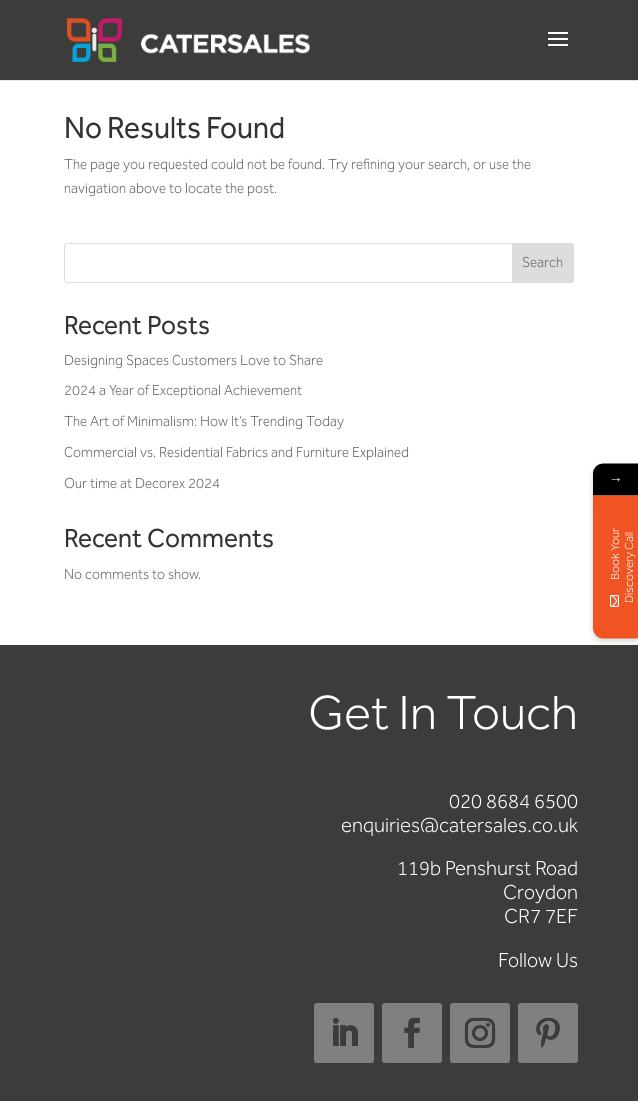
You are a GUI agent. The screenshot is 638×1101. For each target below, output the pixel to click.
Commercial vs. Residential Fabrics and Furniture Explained (236, 452)
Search (542, 262)
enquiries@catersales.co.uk (459, 825)
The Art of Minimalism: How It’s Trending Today (204, 421)
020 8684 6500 (513, 801)
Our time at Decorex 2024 (142, 483)
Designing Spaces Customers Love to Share (193, 360)
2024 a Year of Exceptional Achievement (183, 390)
